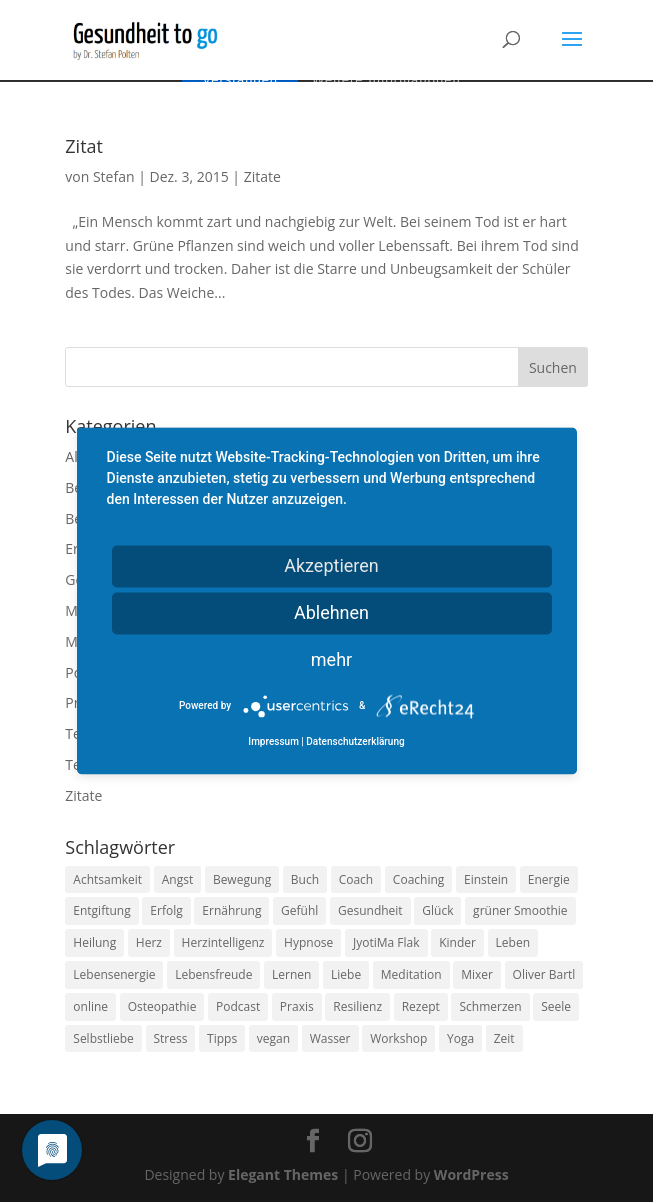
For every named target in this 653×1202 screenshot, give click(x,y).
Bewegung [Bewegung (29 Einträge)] (242, 879)
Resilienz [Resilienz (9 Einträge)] (357, 1006)
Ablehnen (331, 612)
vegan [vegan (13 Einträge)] (273, 1038)
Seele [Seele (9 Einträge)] (556, 1006)
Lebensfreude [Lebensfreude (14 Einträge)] (213, 974)
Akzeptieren (331, 565)
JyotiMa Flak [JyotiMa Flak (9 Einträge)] (386, 942)
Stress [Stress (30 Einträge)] (171, 1038)
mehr (331, 659)
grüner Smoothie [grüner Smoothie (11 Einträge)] (520, 910)
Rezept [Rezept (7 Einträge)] (421, 1006)
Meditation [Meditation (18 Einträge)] (411, 974)
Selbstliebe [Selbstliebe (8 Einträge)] (103, 1038)
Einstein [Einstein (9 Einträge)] (486, 879)
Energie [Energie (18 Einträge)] (549, 879)
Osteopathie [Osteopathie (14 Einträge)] (162, 1006)
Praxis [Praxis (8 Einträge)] (297, 1006)
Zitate (262, 176)
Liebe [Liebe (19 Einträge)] (346, 974)
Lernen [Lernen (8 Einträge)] (291, 974)
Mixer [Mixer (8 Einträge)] (477, 974)
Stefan (114, 176)
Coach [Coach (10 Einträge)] (356, 879)
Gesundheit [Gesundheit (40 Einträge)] (370, 910)
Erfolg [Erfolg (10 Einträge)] (166, 910)
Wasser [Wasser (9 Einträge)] (330, 1038)
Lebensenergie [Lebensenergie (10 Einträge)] (114, 974)
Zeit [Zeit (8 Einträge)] (504, 1038)
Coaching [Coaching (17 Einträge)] (418, 879)
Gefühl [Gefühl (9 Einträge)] (299, 910)
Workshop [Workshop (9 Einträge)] (398, 1038)
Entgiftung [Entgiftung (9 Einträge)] (101, 910)
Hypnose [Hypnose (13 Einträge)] (308, 942)
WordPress (471, 1174)
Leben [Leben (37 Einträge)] (513, 942)
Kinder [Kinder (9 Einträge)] (457, 942)
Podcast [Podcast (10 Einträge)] (238, 1006)
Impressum (273, 742)
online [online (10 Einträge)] (90, 1006)
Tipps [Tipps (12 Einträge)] (222, 1038)
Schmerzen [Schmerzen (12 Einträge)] (490, 1006)
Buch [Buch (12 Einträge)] (305, 879)
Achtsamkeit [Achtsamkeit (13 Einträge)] (107, 879)
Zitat (84, 146)
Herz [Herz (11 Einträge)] (149, 942)
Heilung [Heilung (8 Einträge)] (94, 942)
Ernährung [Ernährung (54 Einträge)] (231, 910)
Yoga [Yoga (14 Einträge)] (460, 1038)
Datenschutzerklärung (355, 742)
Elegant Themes (283, 1174)
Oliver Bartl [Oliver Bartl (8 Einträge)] (544, 974)
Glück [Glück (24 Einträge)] (437, 910)
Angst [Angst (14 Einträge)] (177, 879)
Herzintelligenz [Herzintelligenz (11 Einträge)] (223, 942)
